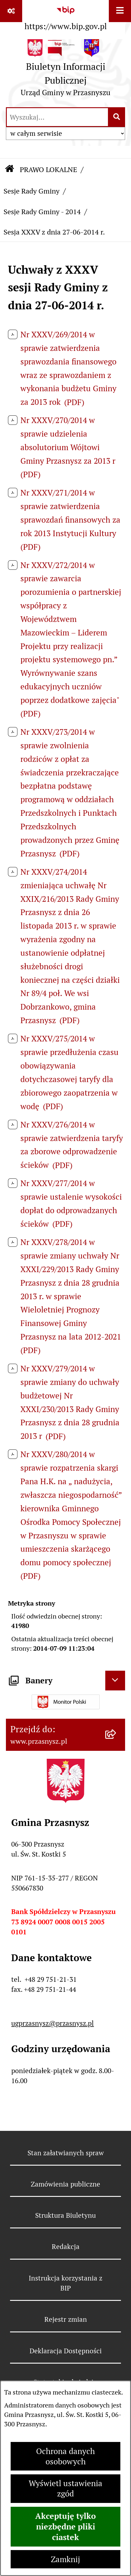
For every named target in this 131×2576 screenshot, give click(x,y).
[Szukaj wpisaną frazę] (117, 117)
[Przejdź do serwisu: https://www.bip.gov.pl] (65, 16)
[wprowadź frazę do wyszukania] (57, 117)
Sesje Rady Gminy (31, 191)
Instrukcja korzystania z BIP (65, 2283)
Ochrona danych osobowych (65, 2456)
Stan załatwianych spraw (66, 2153)
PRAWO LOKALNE (48, 169)
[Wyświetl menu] (120, 11)
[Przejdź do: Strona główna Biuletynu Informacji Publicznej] (9, 169)
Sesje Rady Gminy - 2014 (42, 211)
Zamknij (65, 2559)
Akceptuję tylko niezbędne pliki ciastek (65, 2526)
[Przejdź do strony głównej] (65, 70)
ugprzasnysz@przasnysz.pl (52, 2023)
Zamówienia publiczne (65, 2184)
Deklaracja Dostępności (66, 2351)
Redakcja (66, 2246)
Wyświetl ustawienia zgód (65, 2488)
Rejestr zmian (65, 2319)
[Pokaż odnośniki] (11, 11)
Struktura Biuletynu (65, 2215)
